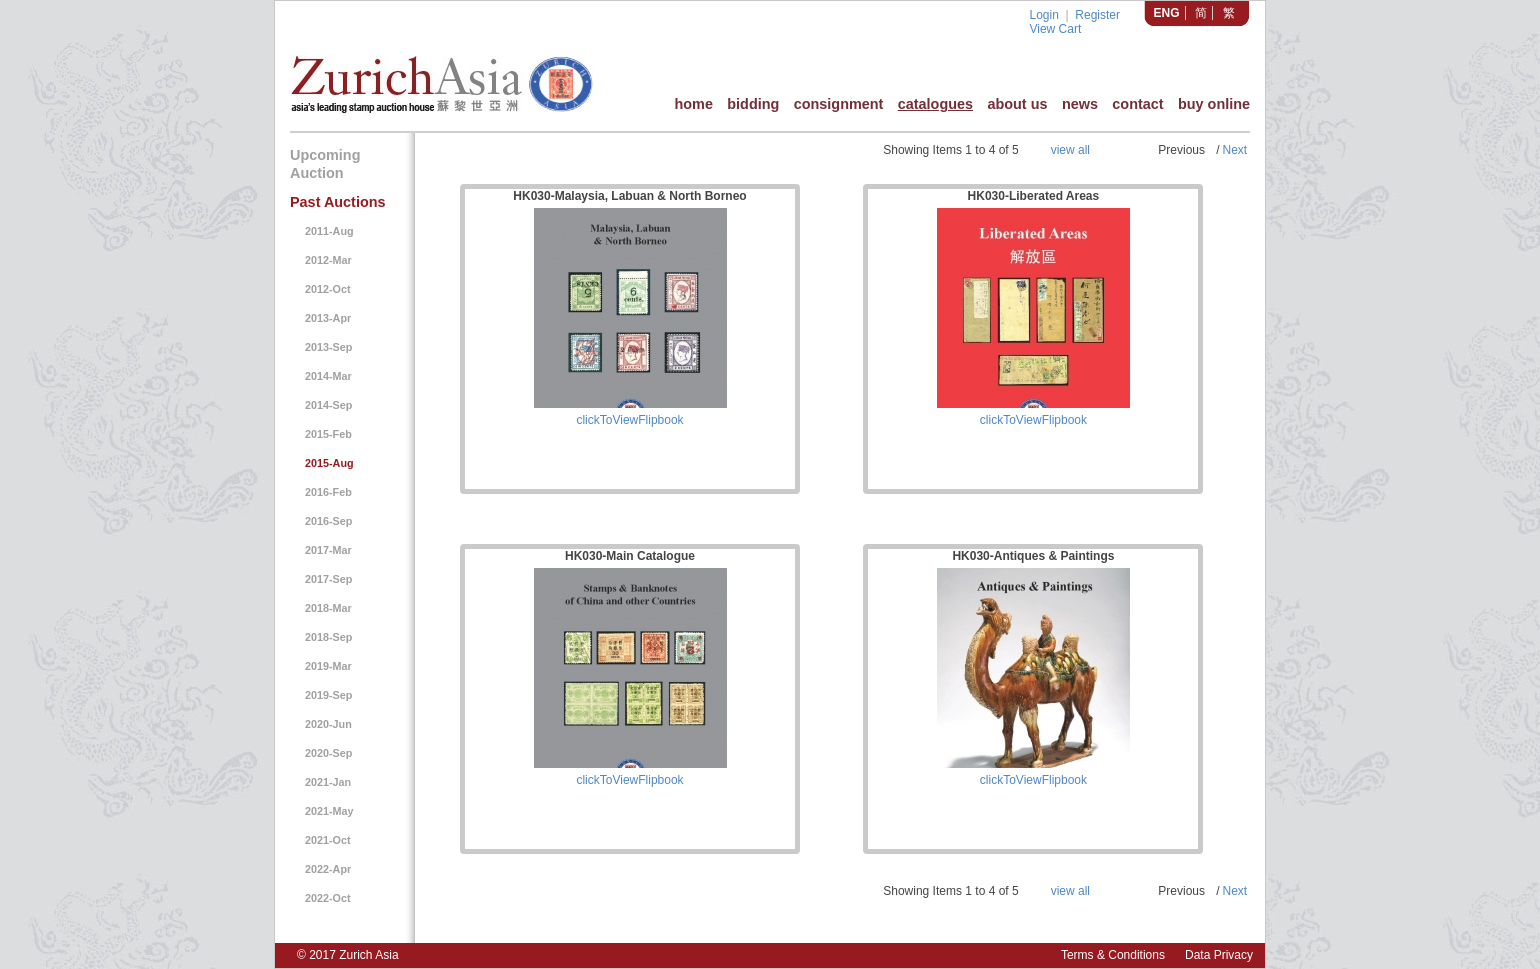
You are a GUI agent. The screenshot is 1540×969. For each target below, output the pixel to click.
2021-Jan (328, 782)
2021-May (329, 811)
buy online (1214, 104)
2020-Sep (328, 753)
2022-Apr (328, 869)
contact (1137, 104)
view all (1070, 150)
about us (1017, 104)
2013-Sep (328, 347)
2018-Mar (328, 608)
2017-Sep (328, 579)
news (1080, 104)
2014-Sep (328, 405)
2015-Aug (329, 463)
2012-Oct (328, 289)
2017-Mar (328, 550)
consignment (839, 104)
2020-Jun (328, 724)
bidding (753, 104)
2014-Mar (328, 376)
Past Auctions (338, 202)
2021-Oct (328, 840)
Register (1097, 15)
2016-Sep (328, 521)
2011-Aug (329, 231)
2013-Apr (328, 318)
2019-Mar (328, 666)
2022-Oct (328, 898)
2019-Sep (328, 695)
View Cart (1055, 29)
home (693, 104)
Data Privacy (1219, 955)
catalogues (935, 104)
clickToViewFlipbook (629, 420)
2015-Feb (328, 434)
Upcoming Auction (325, 164)
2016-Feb (328, 492)
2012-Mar (328, 260)
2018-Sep (328, 637)
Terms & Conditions (1113, 955)
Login (1043, 15)
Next (1234, 150)
